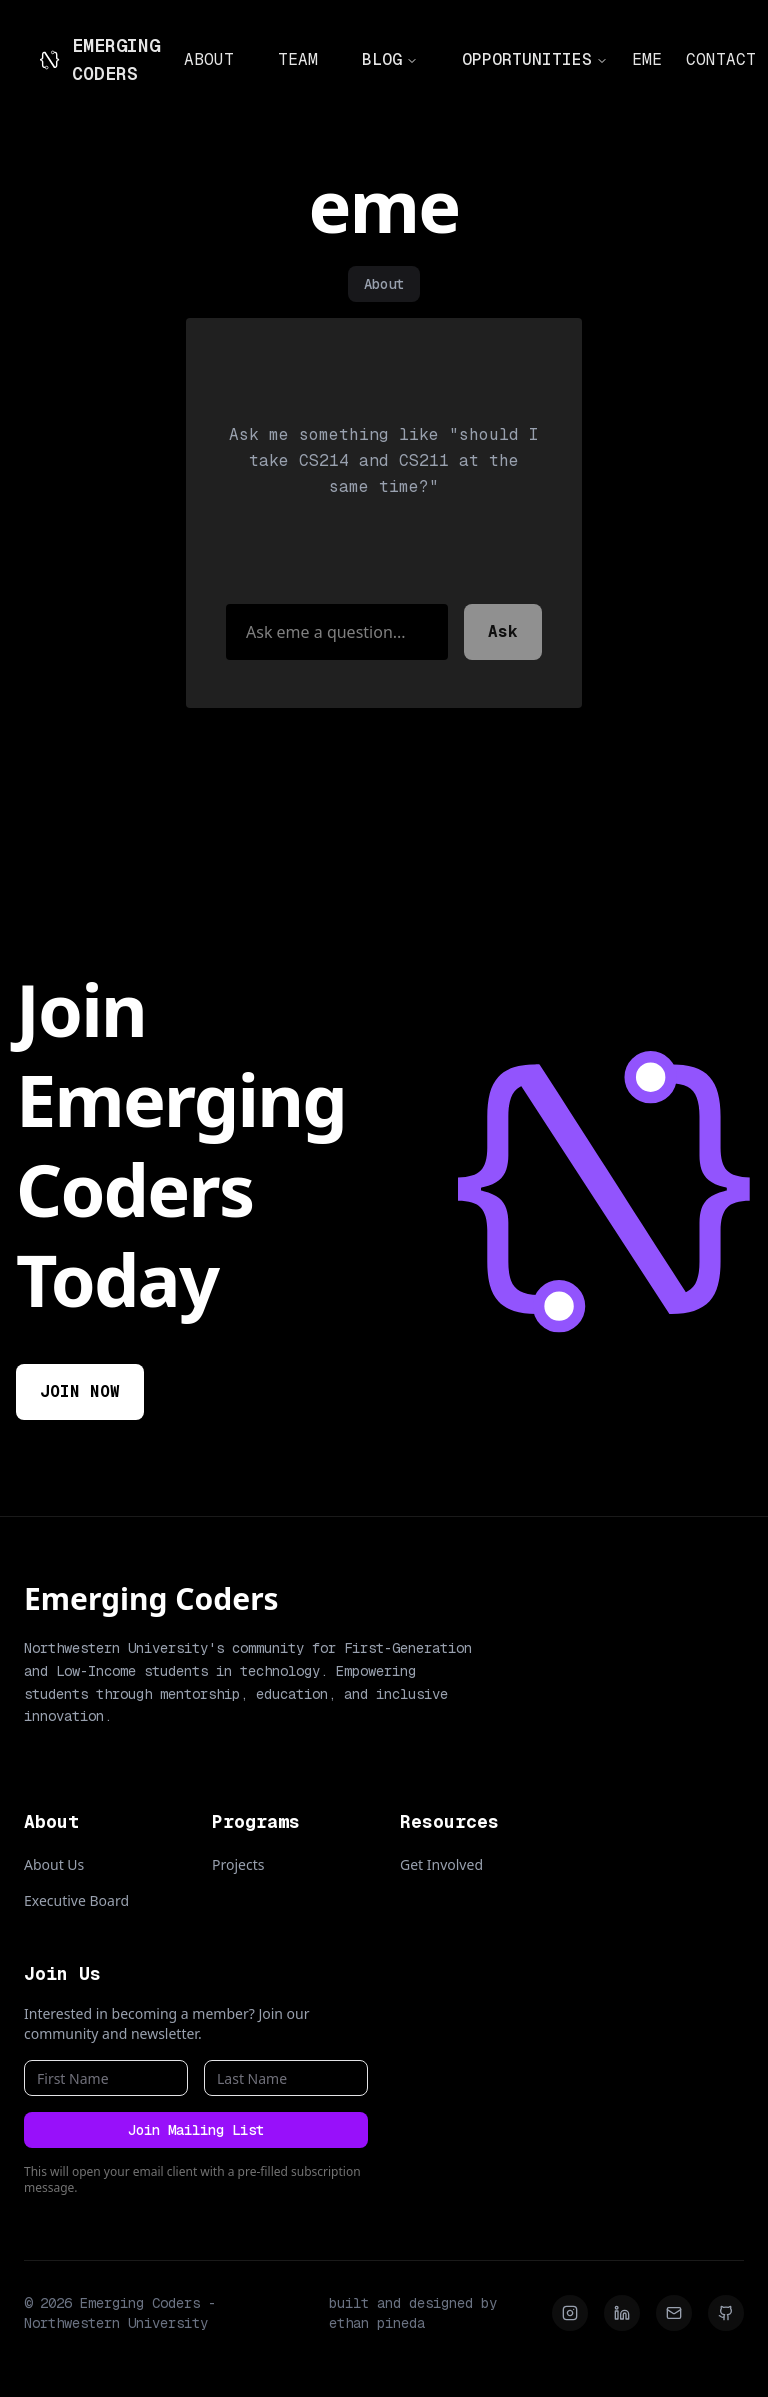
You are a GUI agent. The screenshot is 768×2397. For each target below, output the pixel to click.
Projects (238, 1864)
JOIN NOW (80, 1391)
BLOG (390, 59)
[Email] (674, 2313)
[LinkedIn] (622, 2313)
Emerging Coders (151, 1599)
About (384, 284)
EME (647, 59)
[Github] (726, 2313)
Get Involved (441, 1864)
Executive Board (76, 1900)
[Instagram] (570, 2313)
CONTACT (721, 59)
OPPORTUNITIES (535, 59)
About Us (54, 1864)
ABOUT (209, 59)
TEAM (298, 59)
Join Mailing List (196, 2130)
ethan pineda (377, 2323)
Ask (503, 631)
